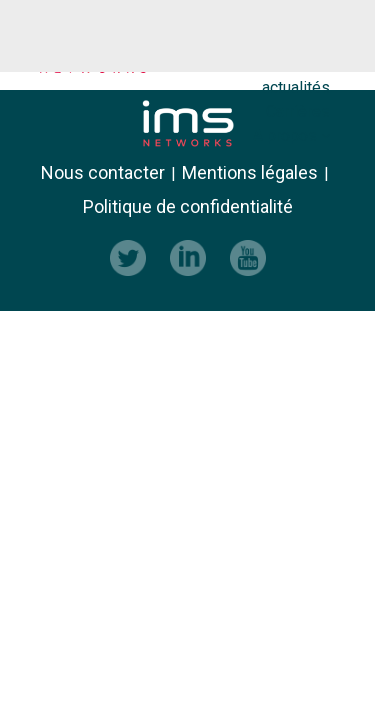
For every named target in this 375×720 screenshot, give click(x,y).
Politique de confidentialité (188, 207)
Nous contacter (103, 173)
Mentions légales (250, 173)
